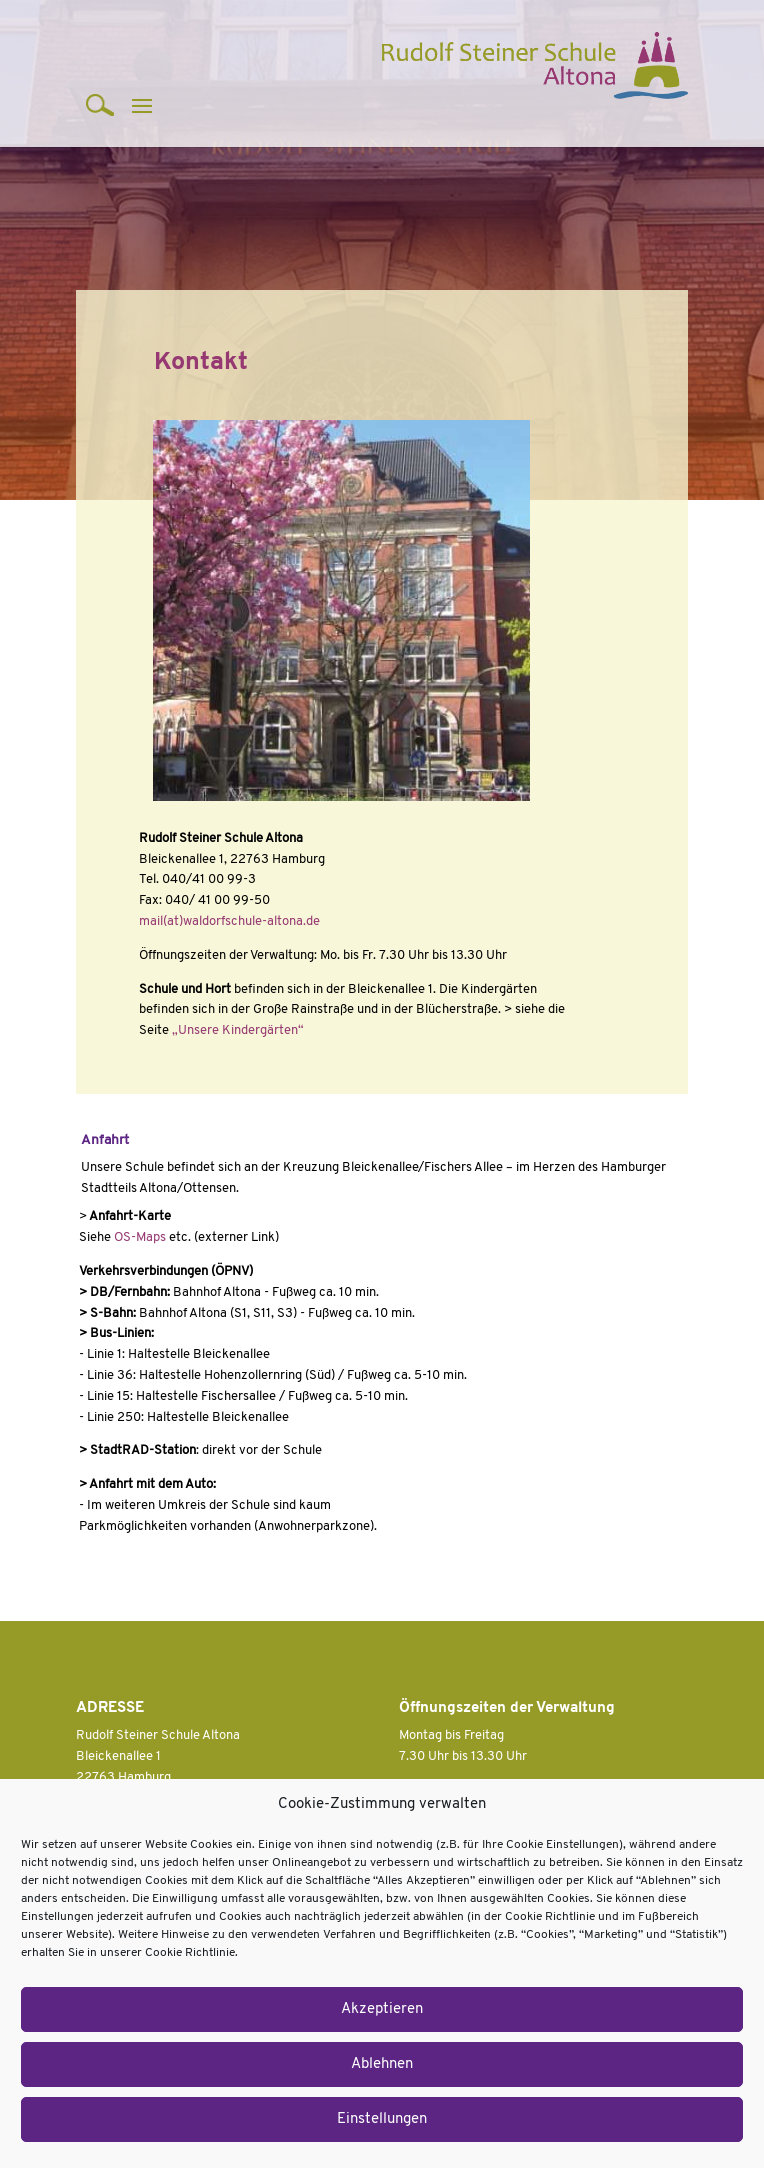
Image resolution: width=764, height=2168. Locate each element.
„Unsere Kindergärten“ (238, 1030)
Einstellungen (382, 2119)
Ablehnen (382, 2064)
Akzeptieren (382, 2009)
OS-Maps (140, 1237)
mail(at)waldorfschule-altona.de (229, 921)
